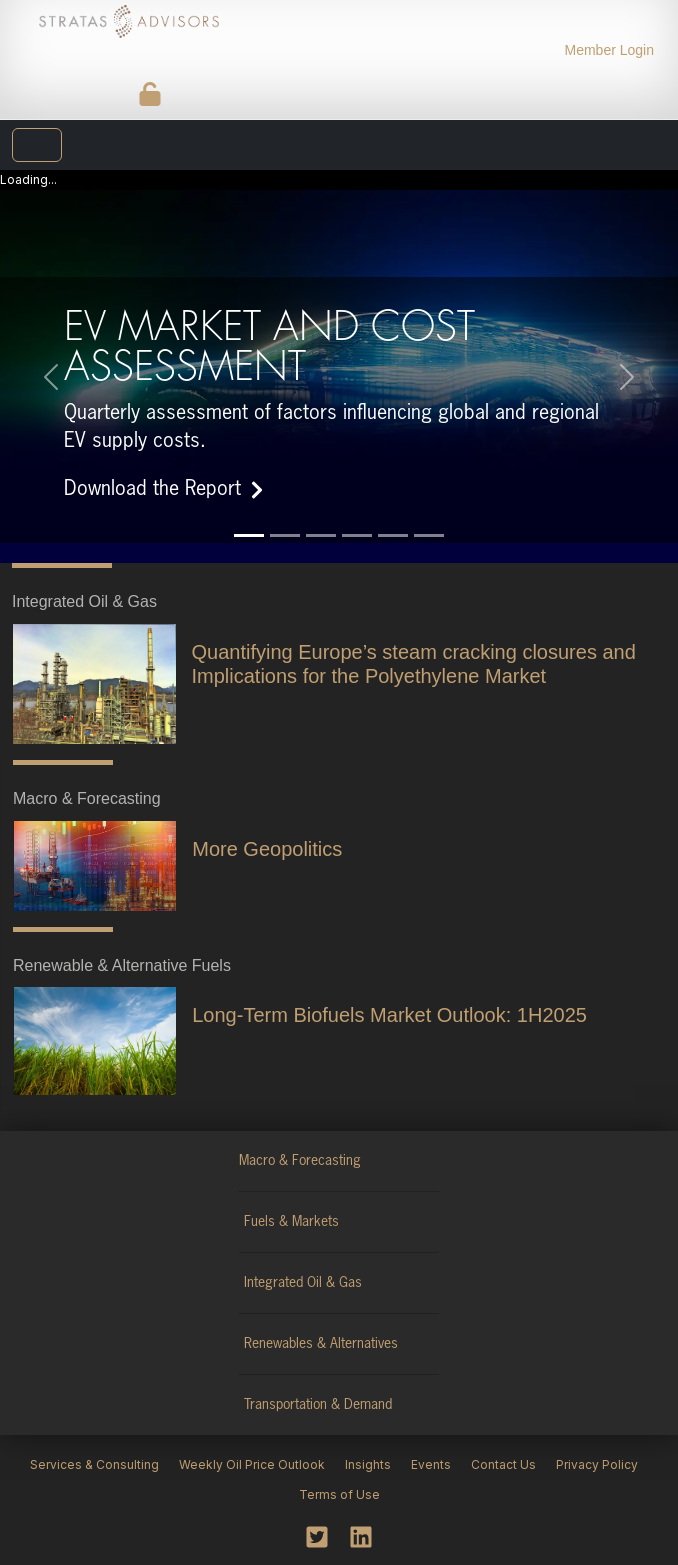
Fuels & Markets (291, 1222)
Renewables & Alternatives (321, 1344)
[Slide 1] (249, 535)
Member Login (610, 50)
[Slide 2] (285, 535)
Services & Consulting (94, 1464)
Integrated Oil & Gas (303, 1283)
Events (431, 1464)
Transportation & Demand (318, 1405)
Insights (368, 1464)
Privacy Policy (597, 1464)
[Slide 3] (321, 535)
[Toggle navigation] (37, 145)
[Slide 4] (357, 535)
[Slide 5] (393, 535)
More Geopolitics (267, 849)
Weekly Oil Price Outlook (252, 1464)
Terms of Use (339, 1494)
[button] (51, 376)
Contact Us (503, 1464)
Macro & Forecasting (300, 1161)
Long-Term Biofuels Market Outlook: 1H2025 (389, 1015)
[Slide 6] (429, 535)
